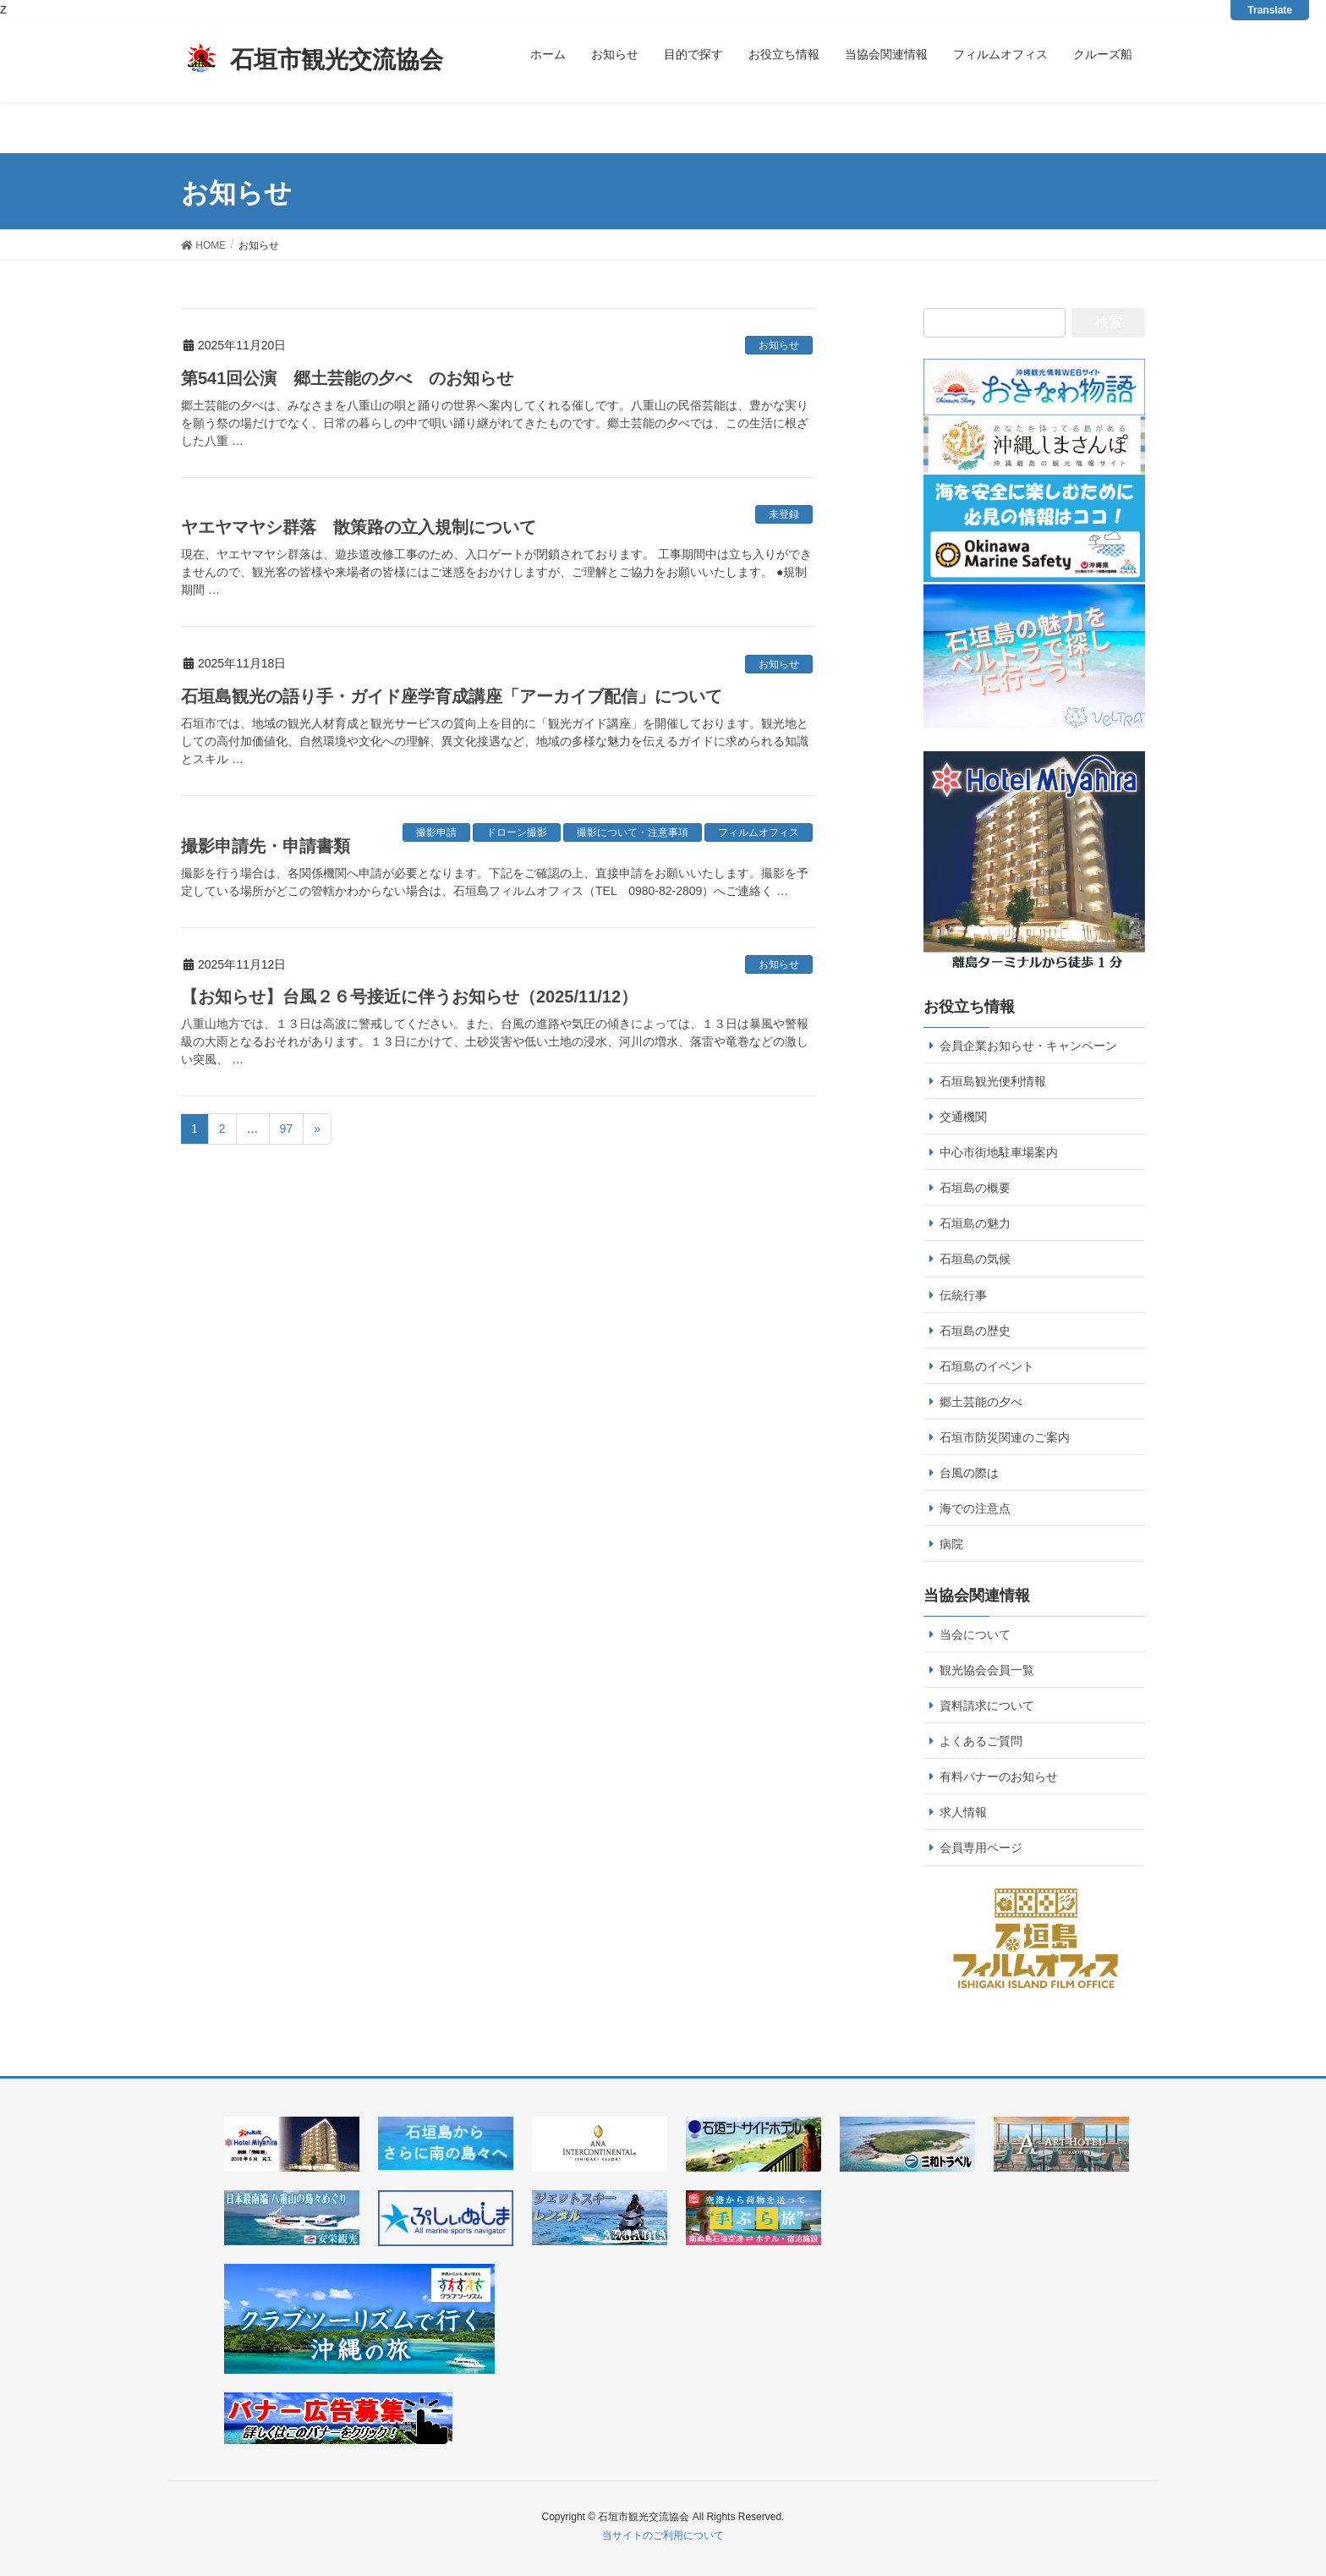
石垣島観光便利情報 (993, 1081)
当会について (975, 1634)
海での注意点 (975, 1508)
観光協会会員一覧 (987, 1670)
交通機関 (963, 1116)
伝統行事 (963, 1295)
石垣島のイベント (987, 1366)
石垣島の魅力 (975, 1223)
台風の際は (969, 1473)
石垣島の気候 (975, 1259)
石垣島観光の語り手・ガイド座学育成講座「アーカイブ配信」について (451, 696)
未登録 (784, 514)
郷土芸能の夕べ (981, 1402)
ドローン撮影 (516, 832)
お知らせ (779, 345)
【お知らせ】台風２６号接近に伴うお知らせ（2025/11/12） (409, 996)
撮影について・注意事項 (632, 832)
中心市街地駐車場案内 (999, 1152)
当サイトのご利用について (663, 2535)
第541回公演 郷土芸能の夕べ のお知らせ (347, 378)
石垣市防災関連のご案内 (1005, 1437)
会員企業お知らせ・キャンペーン (1028, 1045)
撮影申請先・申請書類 (265, 846)
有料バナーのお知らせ (999, 1776)
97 (286, 1128)
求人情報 (963, 1812)
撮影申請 (436, 832)
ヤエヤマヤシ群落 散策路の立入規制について (358, 527)
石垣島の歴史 (975, 1330)
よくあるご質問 (981, 1741)
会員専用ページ (981, 1847)
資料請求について (987, 1705)
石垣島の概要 (975, 1188)
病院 (951, 1544)
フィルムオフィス (758, 832)
